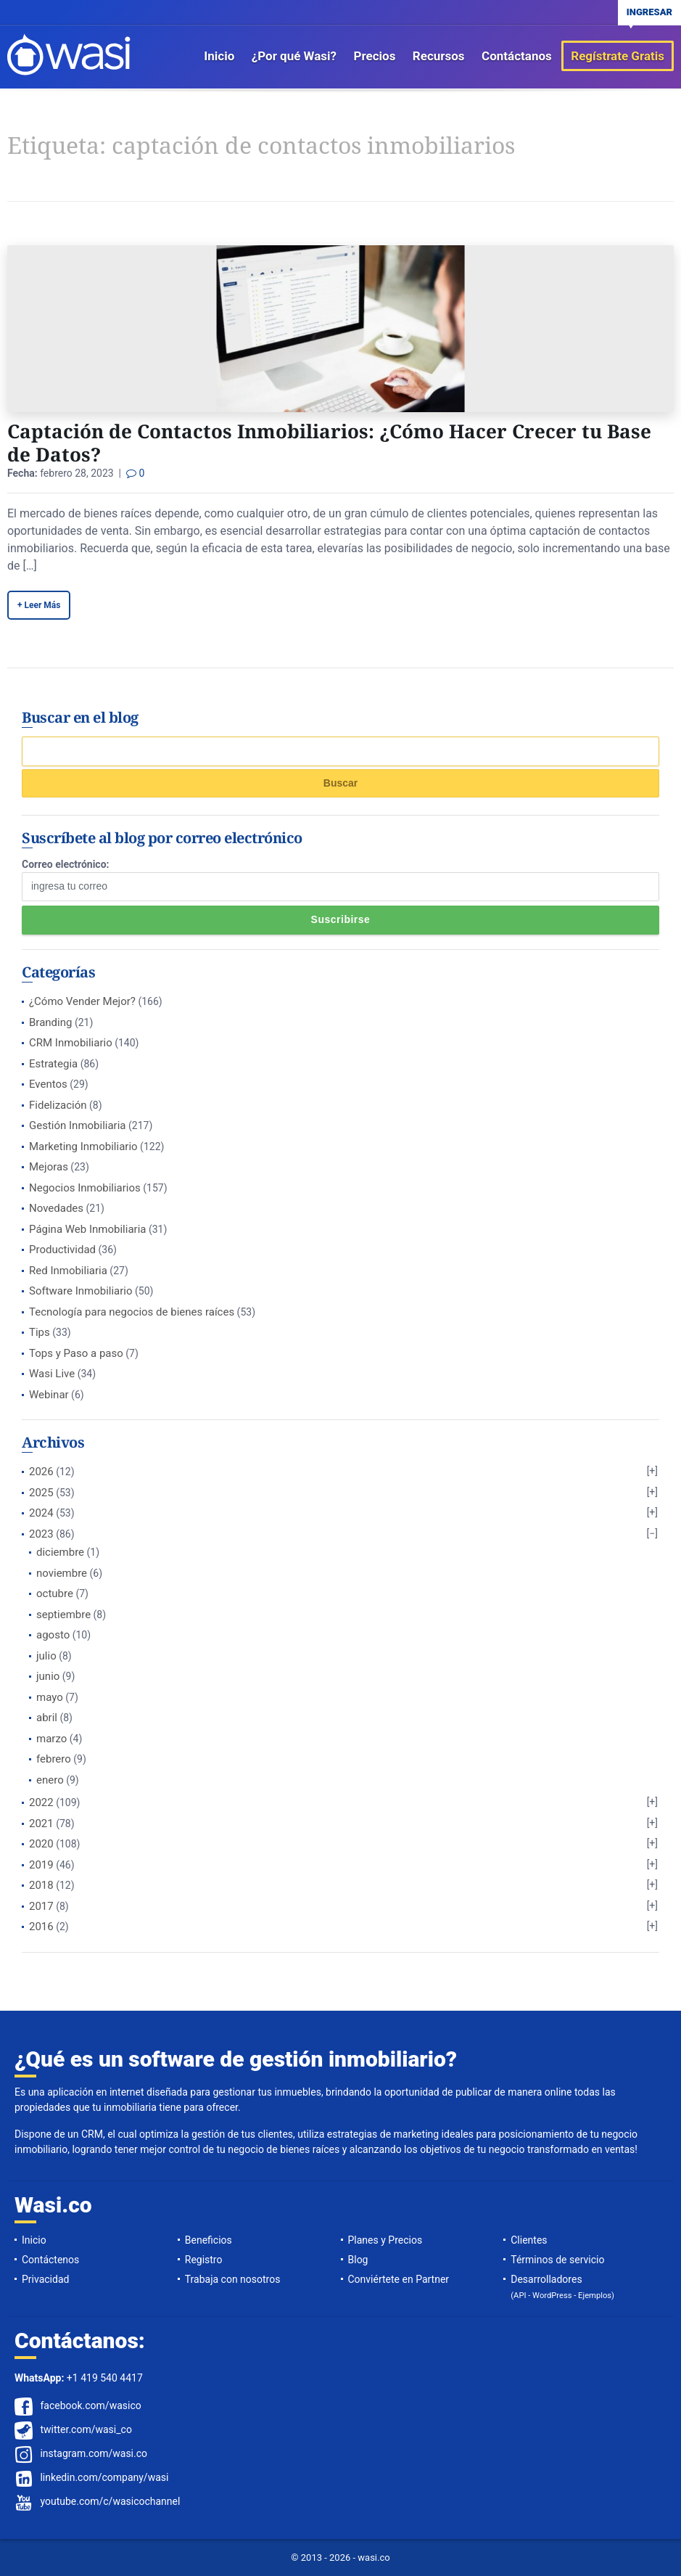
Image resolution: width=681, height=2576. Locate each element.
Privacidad (45, 2279)
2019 (41, 1864)
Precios (374, 56)
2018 (41, 1885)
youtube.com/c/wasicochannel (110, 2501)
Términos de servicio (557, 2259)
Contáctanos (517, 56)
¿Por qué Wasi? (294, 56)
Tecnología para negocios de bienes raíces (131, 1311)
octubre (54, 1593)
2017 (41, 1906)
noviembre (61, 1573)
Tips (39, 1332)
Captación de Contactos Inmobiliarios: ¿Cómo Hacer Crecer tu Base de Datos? (329, 442)
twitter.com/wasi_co (85, 2429)
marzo (51, 1738)
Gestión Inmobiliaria (77, 1125)
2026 (41, 1471)
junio (47, 1676)
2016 (41, 1926)
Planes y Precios (385, 2240)
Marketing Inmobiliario (83, 1146)
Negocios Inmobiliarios (85, 1187)
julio (46, 1655)
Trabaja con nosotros (233, 2279)
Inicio (219, 56)
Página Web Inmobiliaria (87, 1229)
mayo (49, 1697)
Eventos (48, 1084)
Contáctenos (50, 2259)
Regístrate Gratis (617, 56)
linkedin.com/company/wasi (104, 2477)
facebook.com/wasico (90, 2405)
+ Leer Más (38, 605)
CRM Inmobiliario (70, 1042)
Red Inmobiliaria (68, 1270)
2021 (41, 1823)
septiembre (63, 1614)
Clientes (529, 2240)
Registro (204, 2259)
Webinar (49, 1394)
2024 (41, 1512)
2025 (41, 1492)
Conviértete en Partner (399, 2279)
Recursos (439, 56)
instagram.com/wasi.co (93, 2453)
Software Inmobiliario (81, 1290)
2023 (41, 1534)
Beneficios (208, 2240)
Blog (358, 2259)
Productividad (62, 1249)
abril (46, 1717)
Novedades (56, 1208)
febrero (53, 1758)
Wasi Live (52, 1373)
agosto (53, 1634)
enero (50, 1780)
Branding (50, 1022)
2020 (41, 1843)
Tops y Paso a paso (76, 1353)
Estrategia (53, 1063)
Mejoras (48, 1166)
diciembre (60, 1552)
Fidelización (58, 1105)
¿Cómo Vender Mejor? (82, 1001)
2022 (41, 1802)
